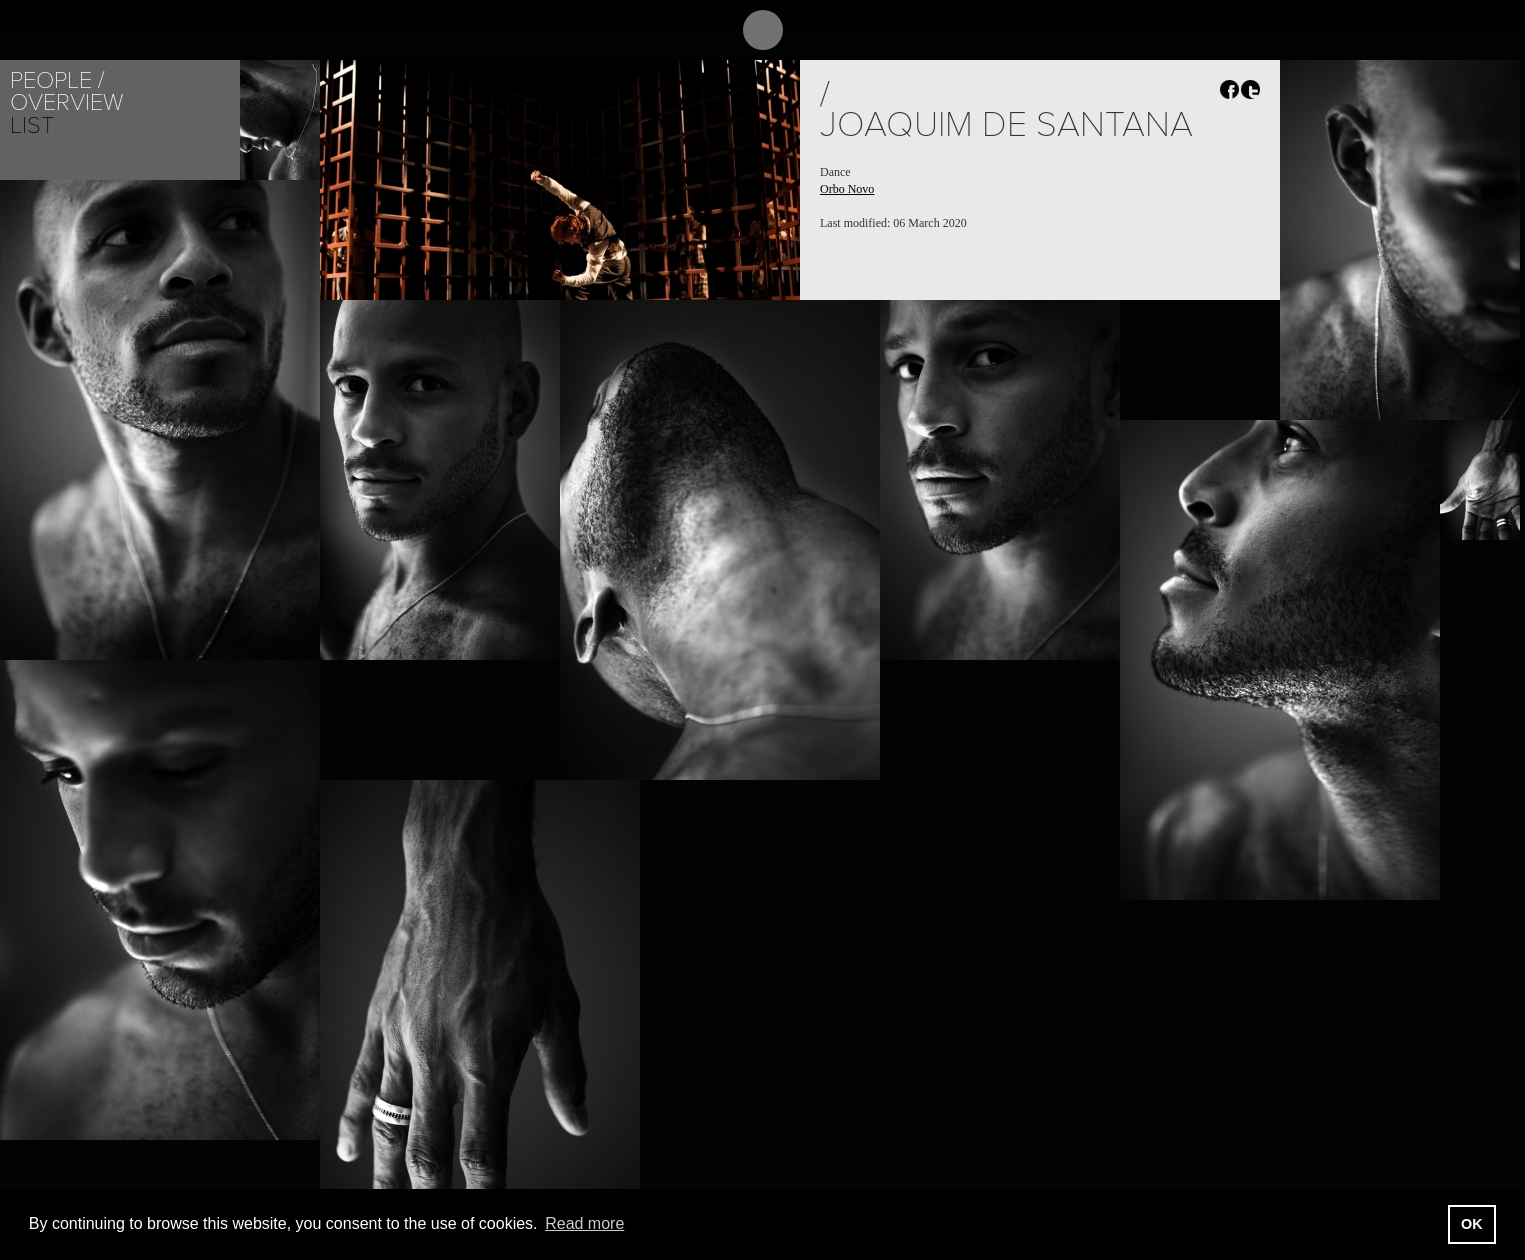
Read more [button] (584, 1223)
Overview (66, 102)
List (32, 125)
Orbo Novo (847, 189)
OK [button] (1472, 1224)
